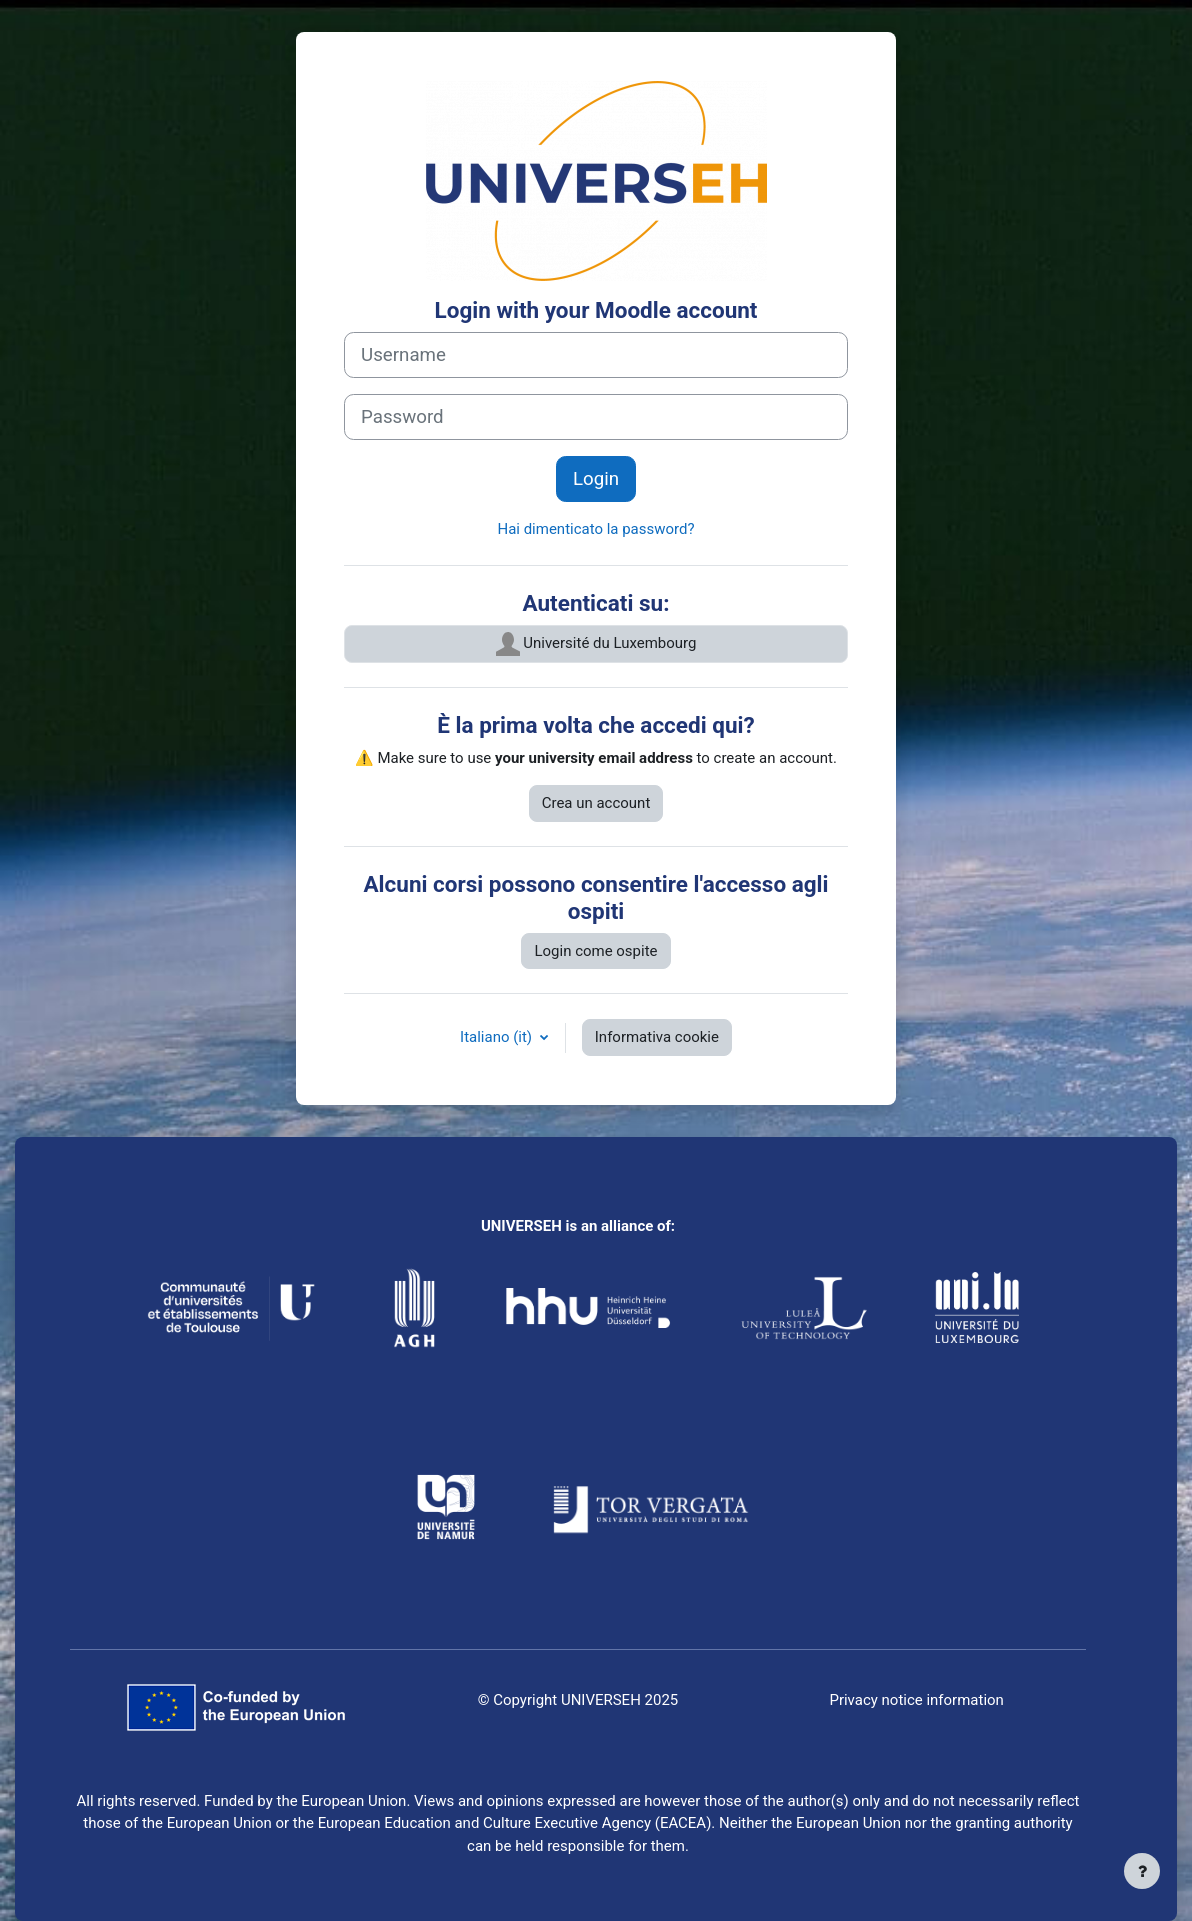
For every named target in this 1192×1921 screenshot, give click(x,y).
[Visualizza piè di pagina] (1142, 1871)
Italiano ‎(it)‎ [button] (498, 1037)
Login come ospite (595, 951)
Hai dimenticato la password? (595, 529)
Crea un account (596, 803)
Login (596, 479)
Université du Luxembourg (596, 644)
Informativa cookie (657, 1037)
